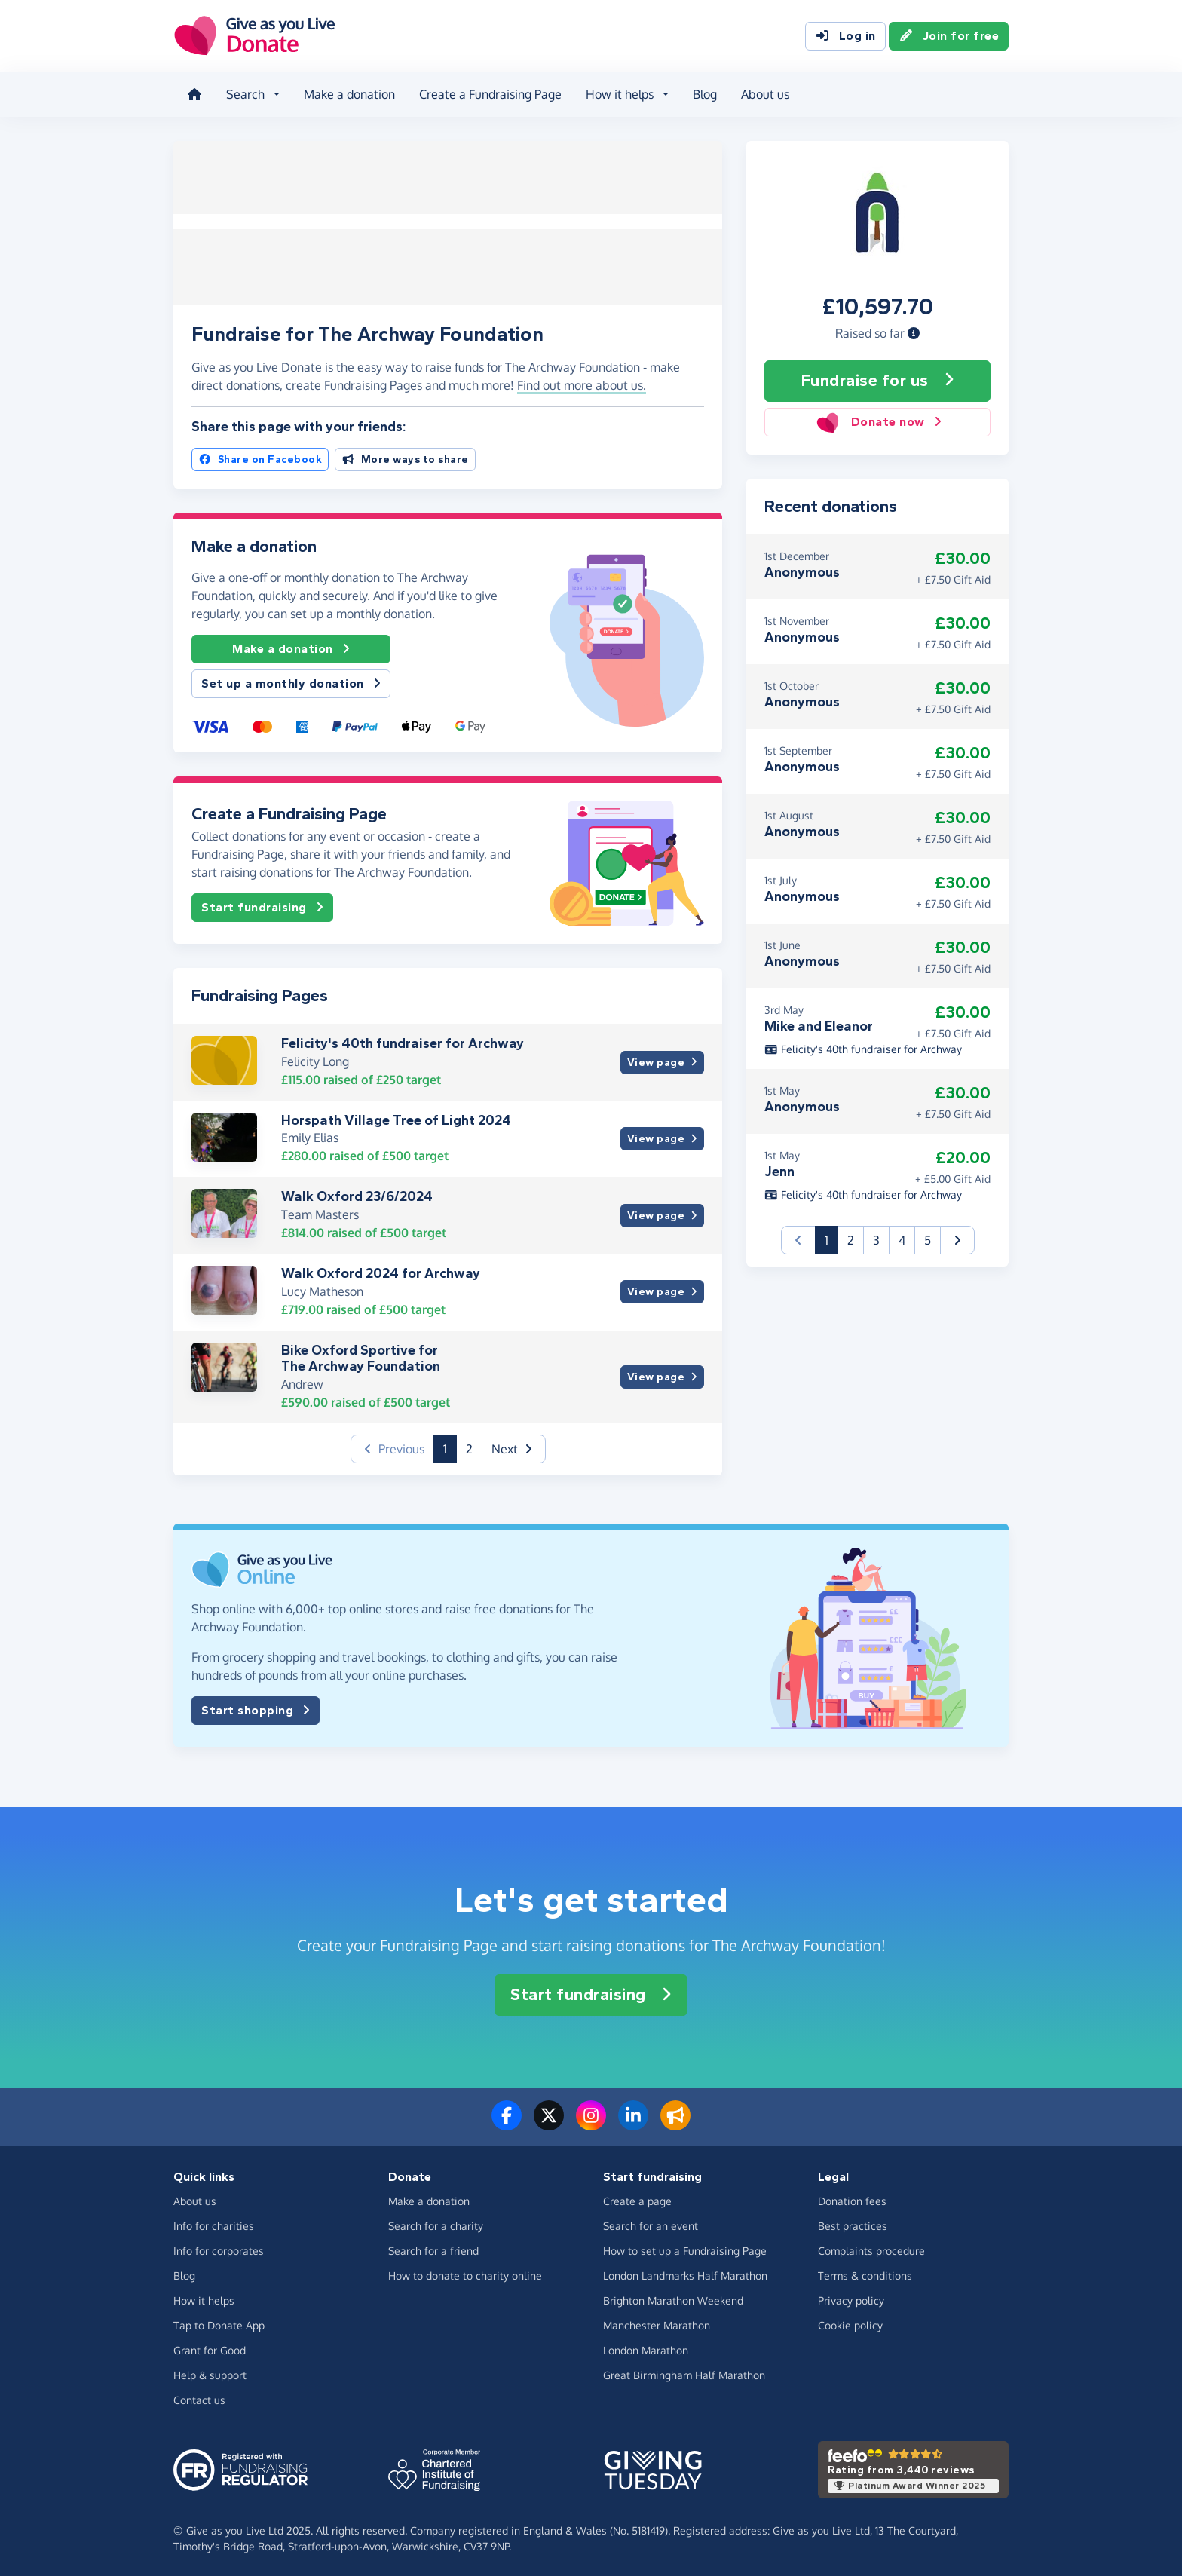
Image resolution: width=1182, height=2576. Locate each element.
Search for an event (650, 2224)
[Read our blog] (675, 2122)
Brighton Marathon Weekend (673, 2299)
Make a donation (347, 93)
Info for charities (213, 2224)
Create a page (637, 2199)
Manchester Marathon (656, 2323)
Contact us (199, 2398)
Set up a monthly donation (291, 682)
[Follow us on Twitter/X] (549, 2122)
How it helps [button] (618, 93)
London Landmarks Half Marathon (685, 2274)
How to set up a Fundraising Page (685, 2249)
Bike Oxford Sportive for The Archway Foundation (360, 1356)
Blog (703, 93)
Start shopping (255, 1708)
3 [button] (876, 1237)
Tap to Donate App (219, 2323)
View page (662, 1060)
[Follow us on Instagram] (591, 2122)
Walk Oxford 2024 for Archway (380, 1271)
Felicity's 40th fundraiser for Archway (402, 1042)
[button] (914, 330)
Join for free (949, 36)
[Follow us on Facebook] (506, 2122)
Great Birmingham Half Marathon (684, 2373)
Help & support (210, 2373)
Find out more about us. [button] (581, 383)
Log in (845, 36)
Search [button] (244, 93)
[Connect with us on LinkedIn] (633, 2122)
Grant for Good (209, 2348)
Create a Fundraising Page (489, 93)
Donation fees (852, 2199)
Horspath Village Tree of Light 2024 (396, 1118)
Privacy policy (851, 2299)
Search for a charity (435, 2224)
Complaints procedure (871, 2249)
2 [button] (469, 1446)
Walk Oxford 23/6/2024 (357, 1195)
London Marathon (645, 2348)
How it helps (203, 2299)
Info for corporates (218, 2249)
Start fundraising (262, 906)
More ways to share (405, 457)
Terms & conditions (865, 2274)
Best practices (852, 2224)
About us (764, 93)
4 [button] (902, 1237)
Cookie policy (850, 2323)
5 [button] (927, 1237)
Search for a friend (433, 2249)
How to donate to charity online (465, 2274)
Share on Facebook (260, 457)
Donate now (877, 420)
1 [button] (450, 1445)
